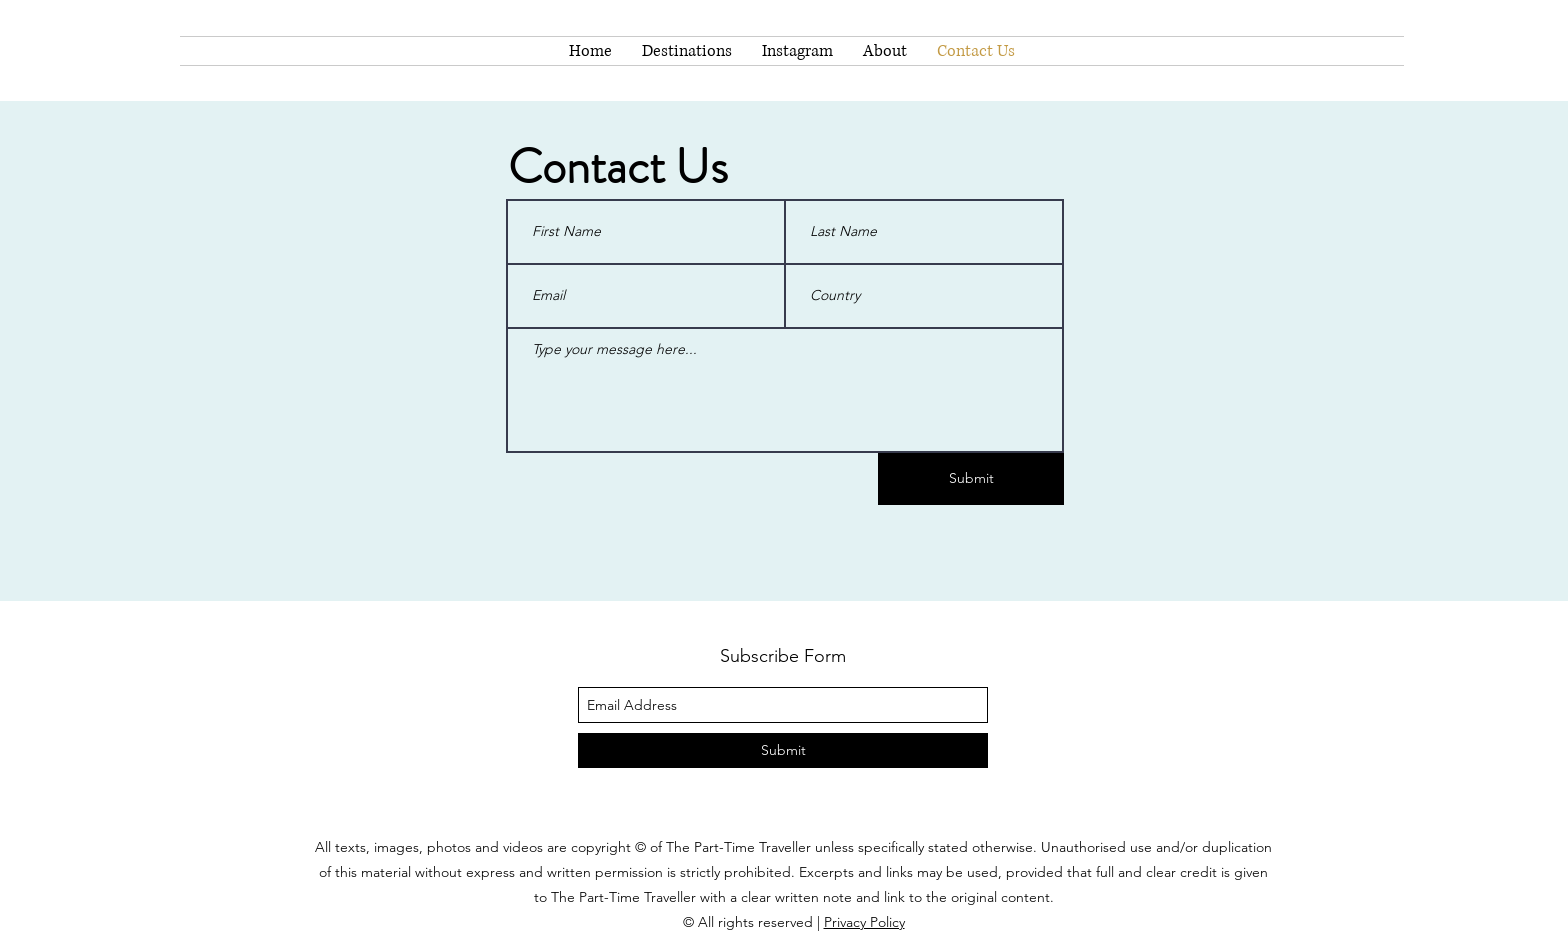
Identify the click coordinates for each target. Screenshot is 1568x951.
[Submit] (971, 479)
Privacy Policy (864, 922)
